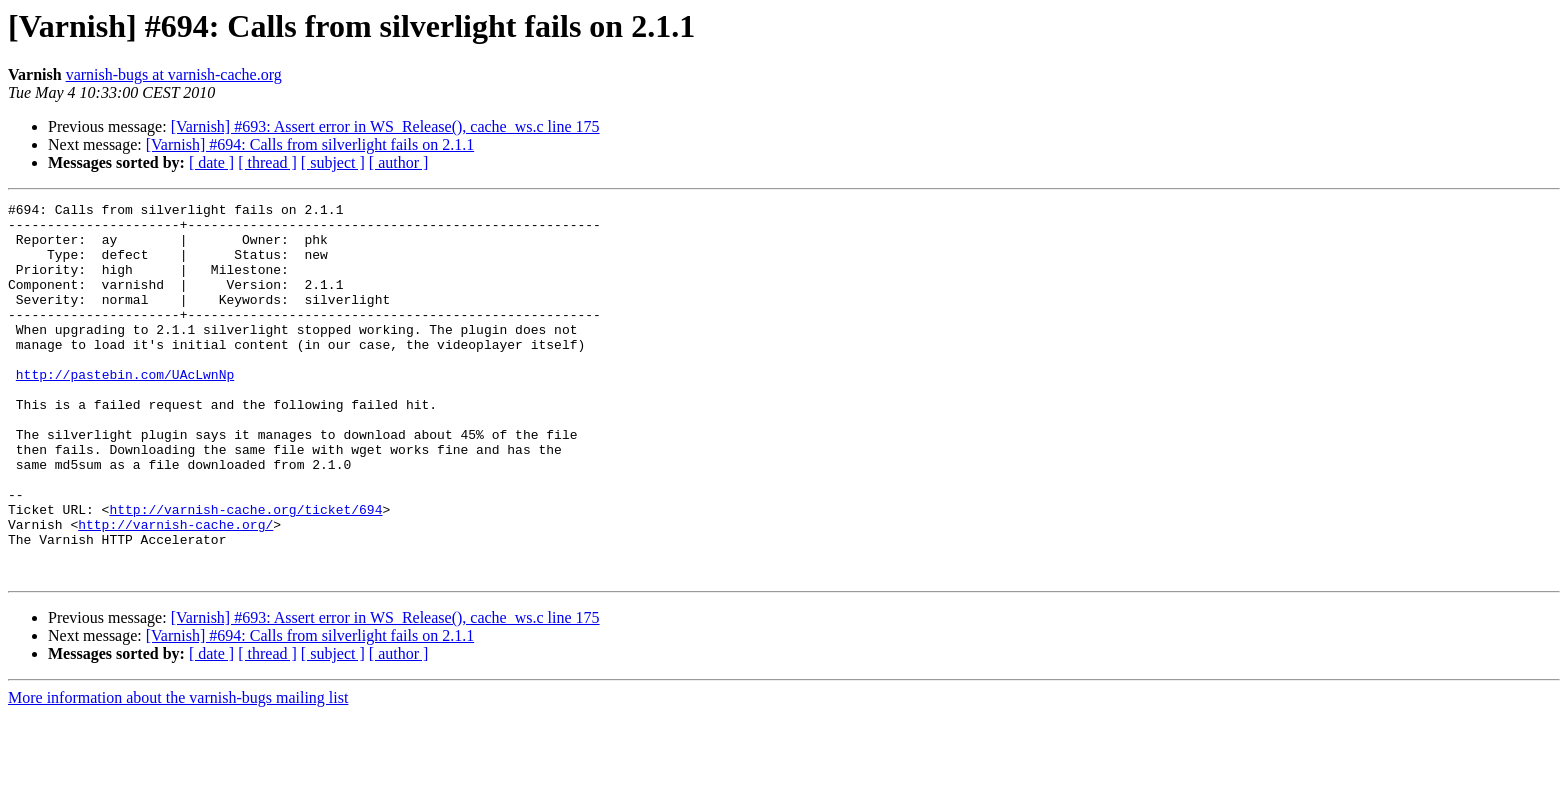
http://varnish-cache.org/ (175, 590)
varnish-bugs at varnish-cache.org (174, 74)
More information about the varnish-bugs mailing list (178, 772)
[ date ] (211, 162)
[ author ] (399, 162)
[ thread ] (267, 162)
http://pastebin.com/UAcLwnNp (125, 410)
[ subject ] (333, 162)
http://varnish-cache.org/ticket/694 (245, 572)
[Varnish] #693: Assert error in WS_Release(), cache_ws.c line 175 (385, 126)
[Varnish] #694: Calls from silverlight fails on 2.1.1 (310, 144)
